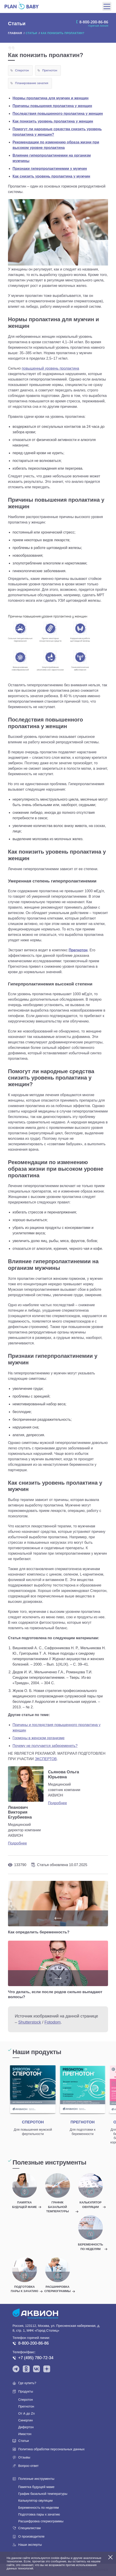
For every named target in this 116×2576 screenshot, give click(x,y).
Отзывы (24, 2457)
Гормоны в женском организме (38, 1738)
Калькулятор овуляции (35, 2500)
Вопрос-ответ (28, 2466)
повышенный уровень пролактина (50, 368)
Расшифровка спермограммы (40, 2521)
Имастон (24, 2434)
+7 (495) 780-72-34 (36, 2357)
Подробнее (17, 1843)
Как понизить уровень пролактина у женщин (53, 121)
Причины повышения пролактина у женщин (52, 106)
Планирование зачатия (31, 83)
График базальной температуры (42, 2494)
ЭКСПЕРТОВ (46, 1759)
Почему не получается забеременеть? (45, 1746)
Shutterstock (29, 2022)
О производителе (31, 2536)
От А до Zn (26, 2413)
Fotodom (52, 2022)
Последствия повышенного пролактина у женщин (58, 113)
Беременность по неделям (38, 2507)
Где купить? (27, 2383)
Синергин (25, 2420)
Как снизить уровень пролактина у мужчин (51, 176)
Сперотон (22, 70)
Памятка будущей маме (36, 2487)
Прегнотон (49, 70)
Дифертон (26, 2427)
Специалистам (29, 2528)
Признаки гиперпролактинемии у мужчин (50, 168)
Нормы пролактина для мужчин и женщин (50, 98)
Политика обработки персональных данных (51, 2449)
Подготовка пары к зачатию (39, 2514)
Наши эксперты (30, 2544)
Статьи (23, 2441)
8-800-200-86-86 (33, 2343)
